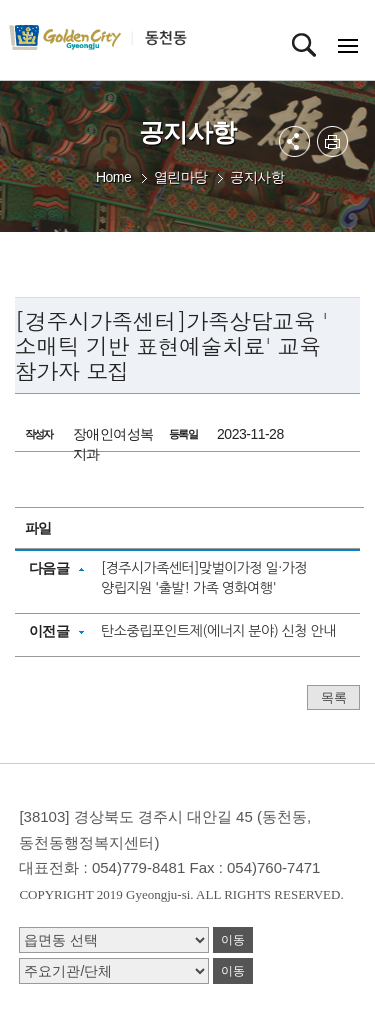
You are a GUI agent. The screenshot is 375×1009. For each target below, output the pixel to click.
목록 (333, 697)
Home (113, 177)
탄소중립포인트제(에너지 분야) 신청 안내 (218, 631)
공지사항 (257, 177)
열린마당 (181, 177)
